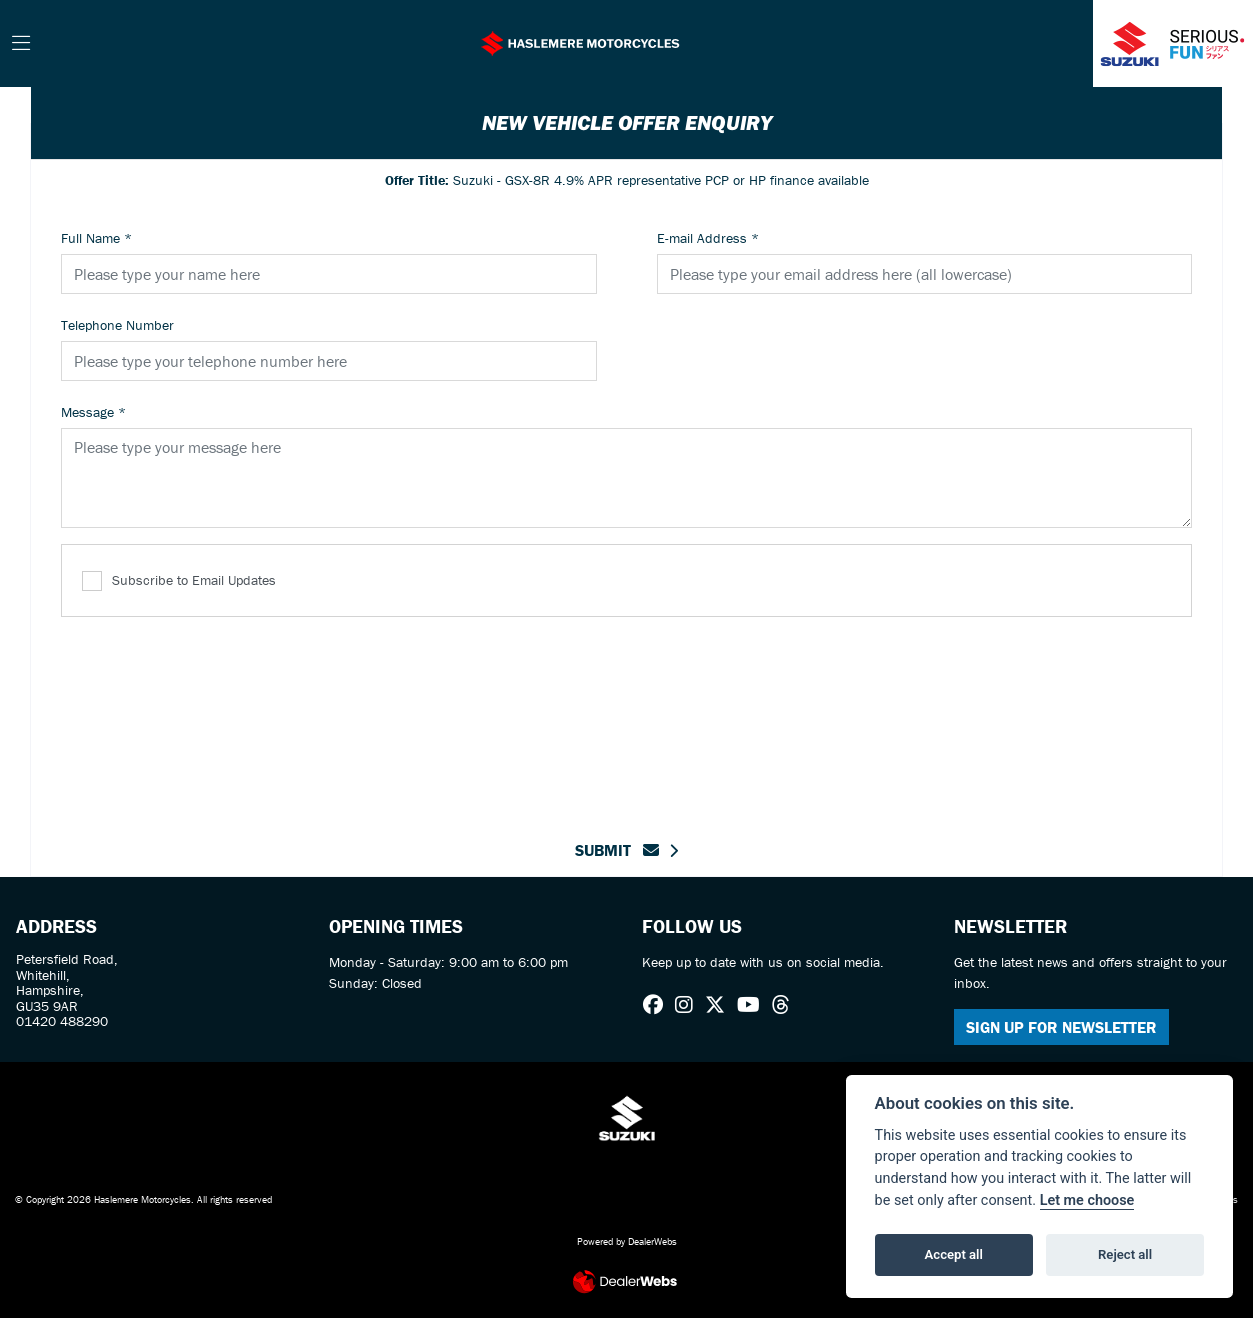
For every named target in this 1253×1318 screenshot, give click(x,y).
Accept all (954, 1254)
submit (617, 850)
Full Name (96, 238)
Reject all (1125, 1254)
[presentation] (627, 716)
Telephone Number (117, 325)
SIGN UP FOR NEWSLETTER (1061, 1027)
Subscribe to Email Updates (179, 581)
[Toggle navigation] (21, 44)
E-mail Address (708, 238)
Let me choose (1087, 1200)
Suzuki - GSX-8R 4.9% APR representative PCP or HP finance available (627, 180)
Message (93, 412)
